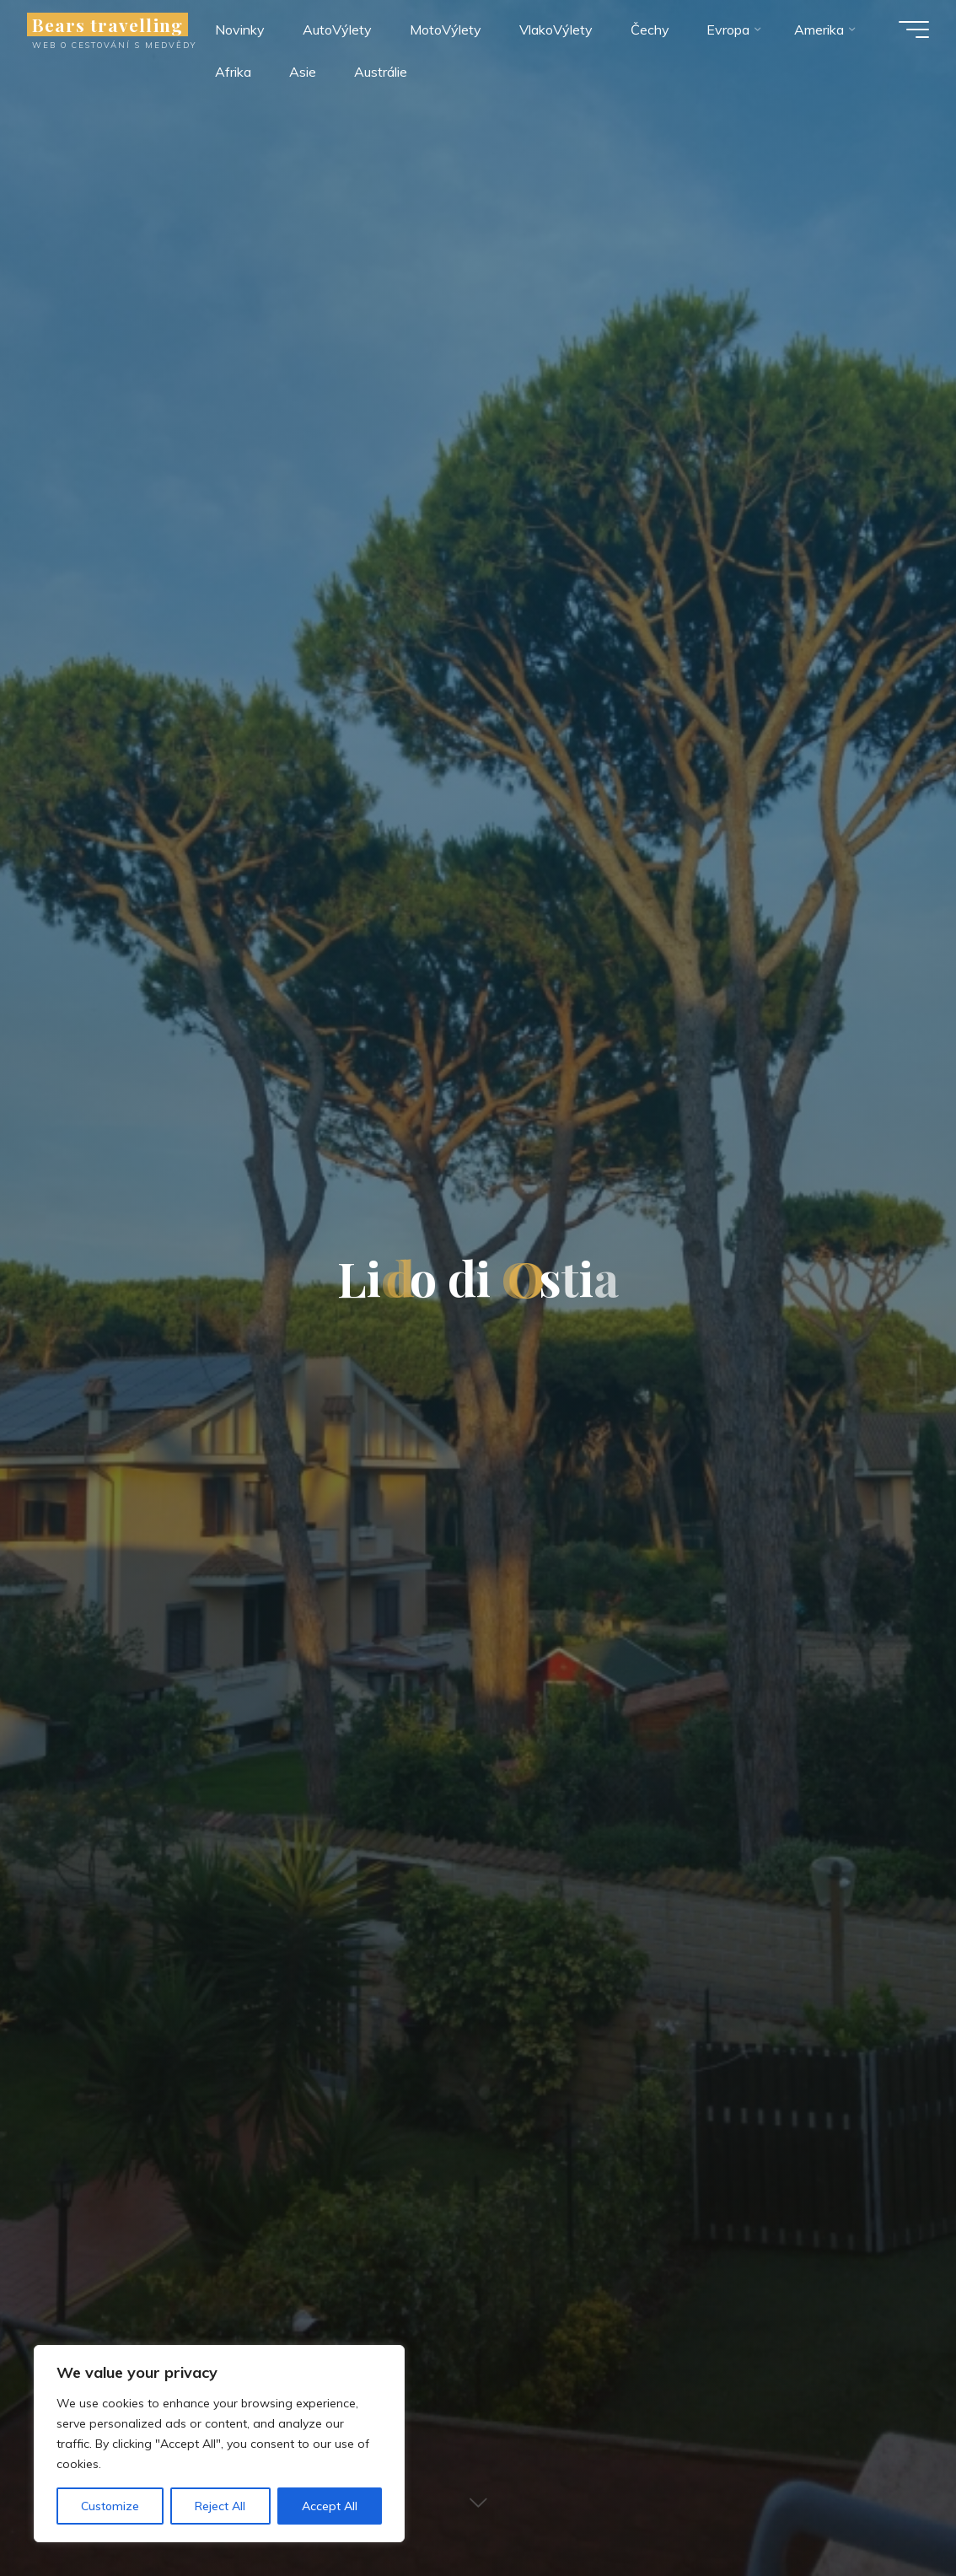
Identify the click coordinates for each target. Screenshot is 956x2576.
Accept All (329, 2506)
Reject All (220, 2506)
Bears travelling (107, 24)
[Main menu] (914, 29)
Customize (110, 2506)
